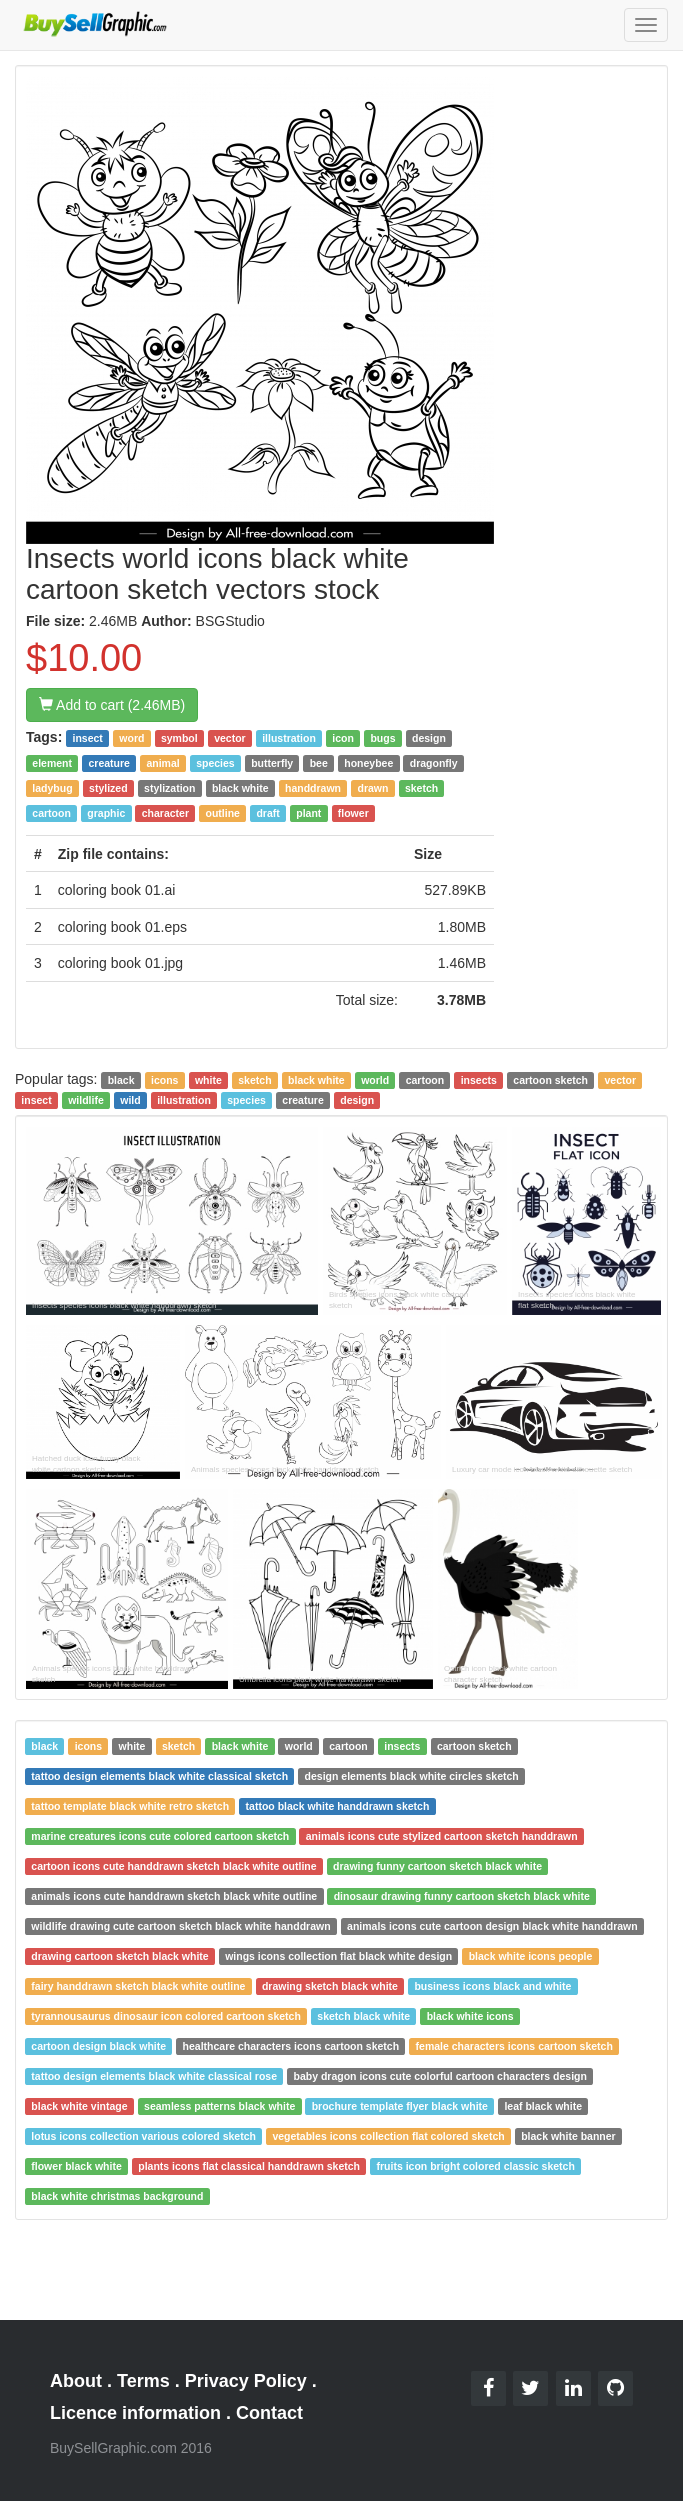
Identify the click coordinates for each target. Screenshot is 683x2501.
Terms (143, 2381)
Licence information (135, 2413)
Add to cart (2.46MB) (112, 705)
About (76, 2381)
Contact (269, 2413)
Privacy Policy (246, 2381)
